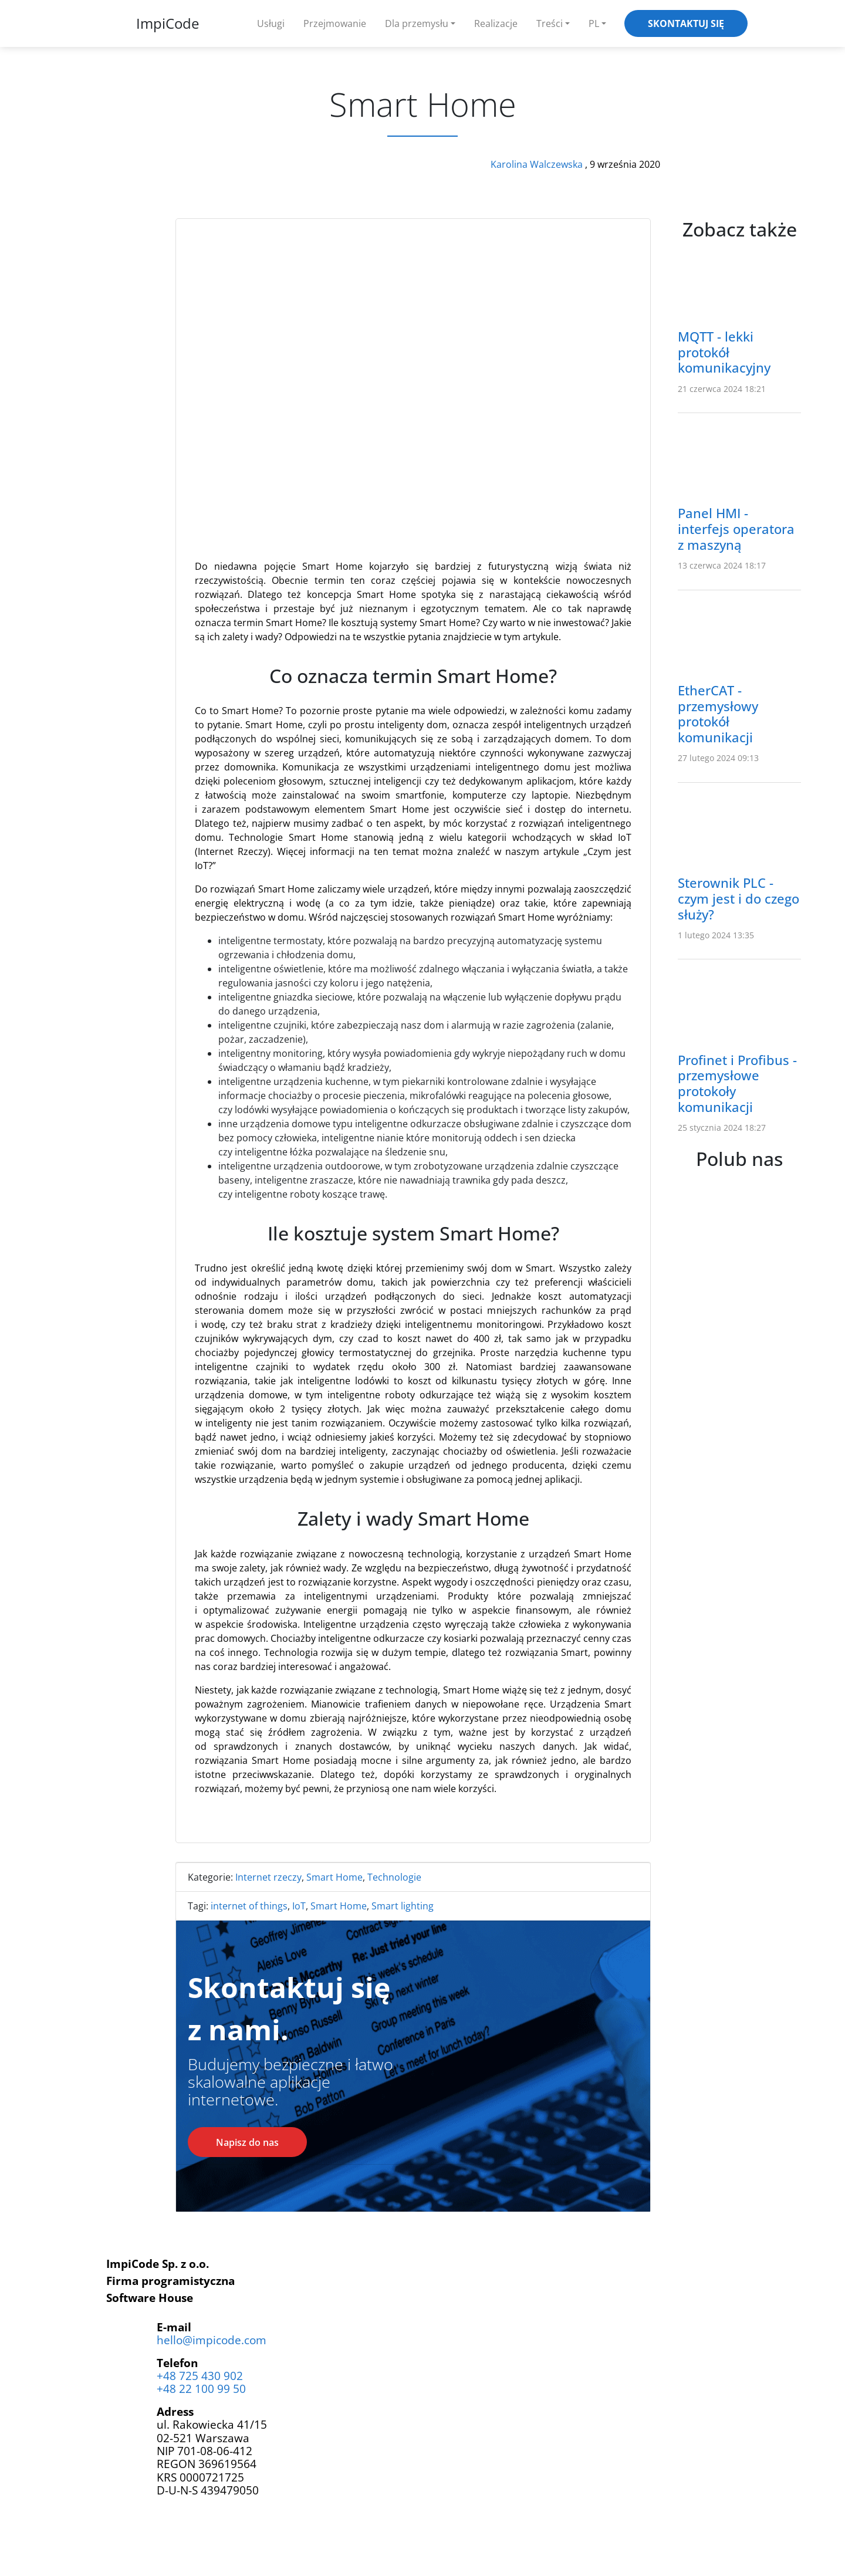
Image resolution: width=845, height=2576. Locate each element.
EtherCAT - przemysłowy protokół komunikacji (718, 714)
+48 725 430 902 (200, 2376)
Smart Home (334, 1877)
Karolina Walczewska (538, 164)
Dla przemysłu (416, 23)
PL (594, 23)
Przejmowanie (334, 23)
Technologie (394, 1877)
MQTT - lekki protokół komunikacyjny (724, 352)
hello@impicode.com (211, 2340)
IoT (299, 1905)
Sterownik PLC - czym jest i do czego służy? (738, 899)
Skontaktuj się (686, 23)
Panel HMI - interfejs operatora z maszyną (736, 529)
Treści (549, 23)
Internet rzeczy (268, 1877)
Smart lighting (402, 1905)
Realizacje (496, 23)
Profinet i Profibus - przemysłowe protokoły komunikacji (737, 1084)
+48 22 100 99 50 (201, 2388)
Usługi (271, 23)
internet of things (249, 1905)
